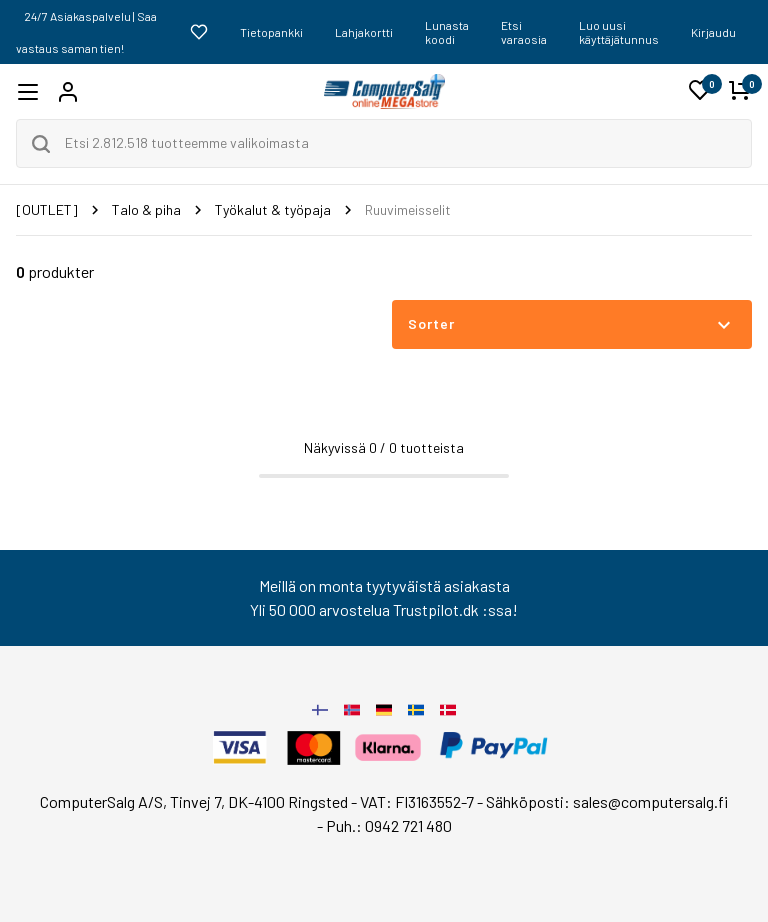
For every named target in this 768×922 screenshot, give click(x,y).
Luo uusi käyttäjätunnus (619, 32)
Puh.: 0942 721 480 (389, 825)
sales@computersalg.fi (650, 801)
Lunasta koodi (447, 32)
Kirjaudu (713, 32)
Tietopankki (271, 32)
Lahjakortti (364, 32)
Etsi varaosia (524, 32)
